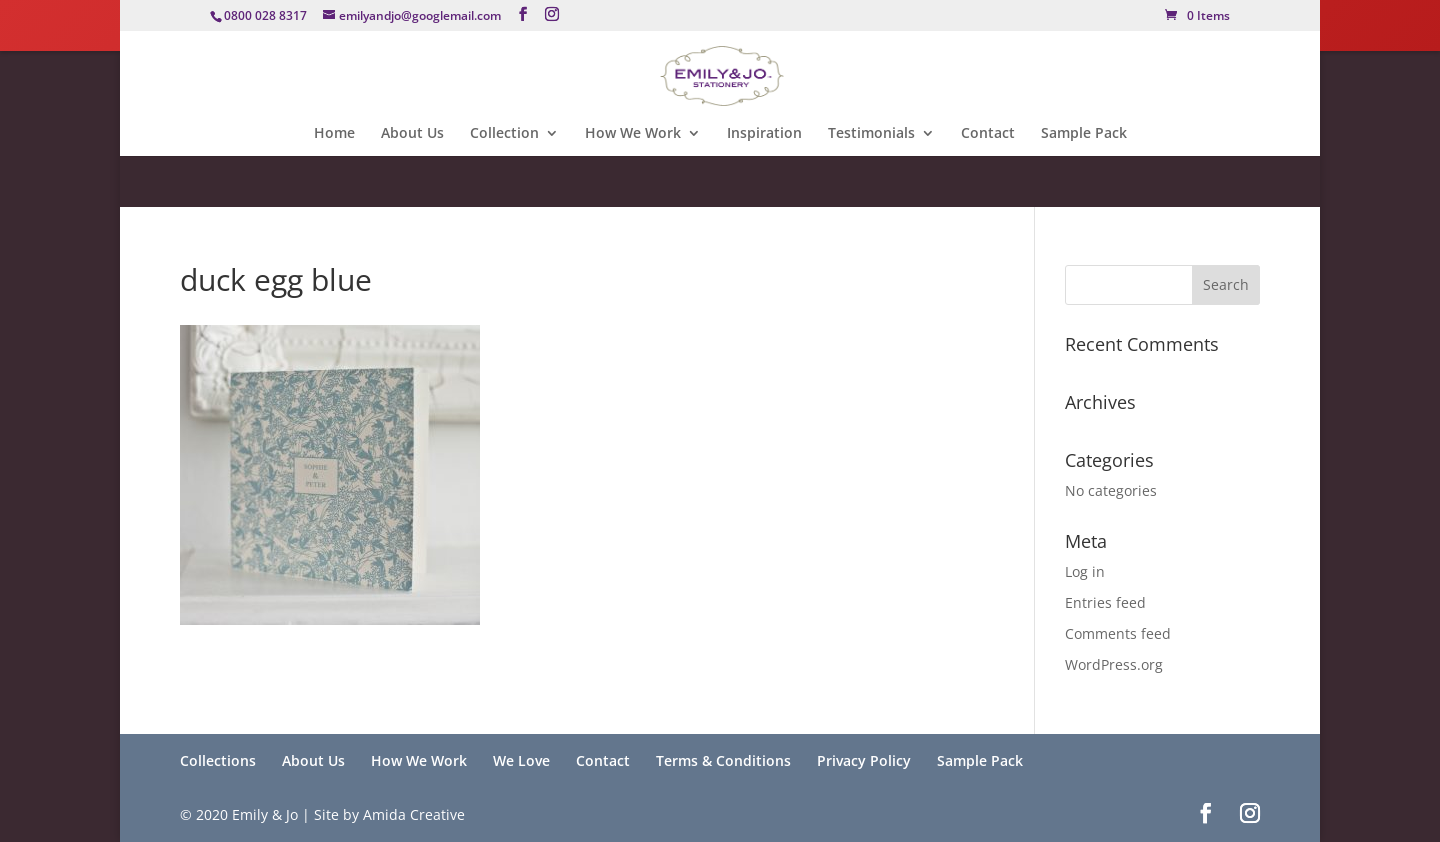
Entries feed (1105, 602)
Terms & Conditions (723, 760)
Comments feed (1118, 633)
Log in (1085, 571)
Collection (504, 134)
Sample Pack (1084, 134)
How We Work (633, 134)
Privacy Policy (864, 760)
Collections (218, 760)
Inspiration (764, 134)
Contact (988, 134)
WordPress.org (1114, 664)
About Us (412, 134)
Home (334, 134)
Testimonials (871, 134)
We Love (521, 760)
